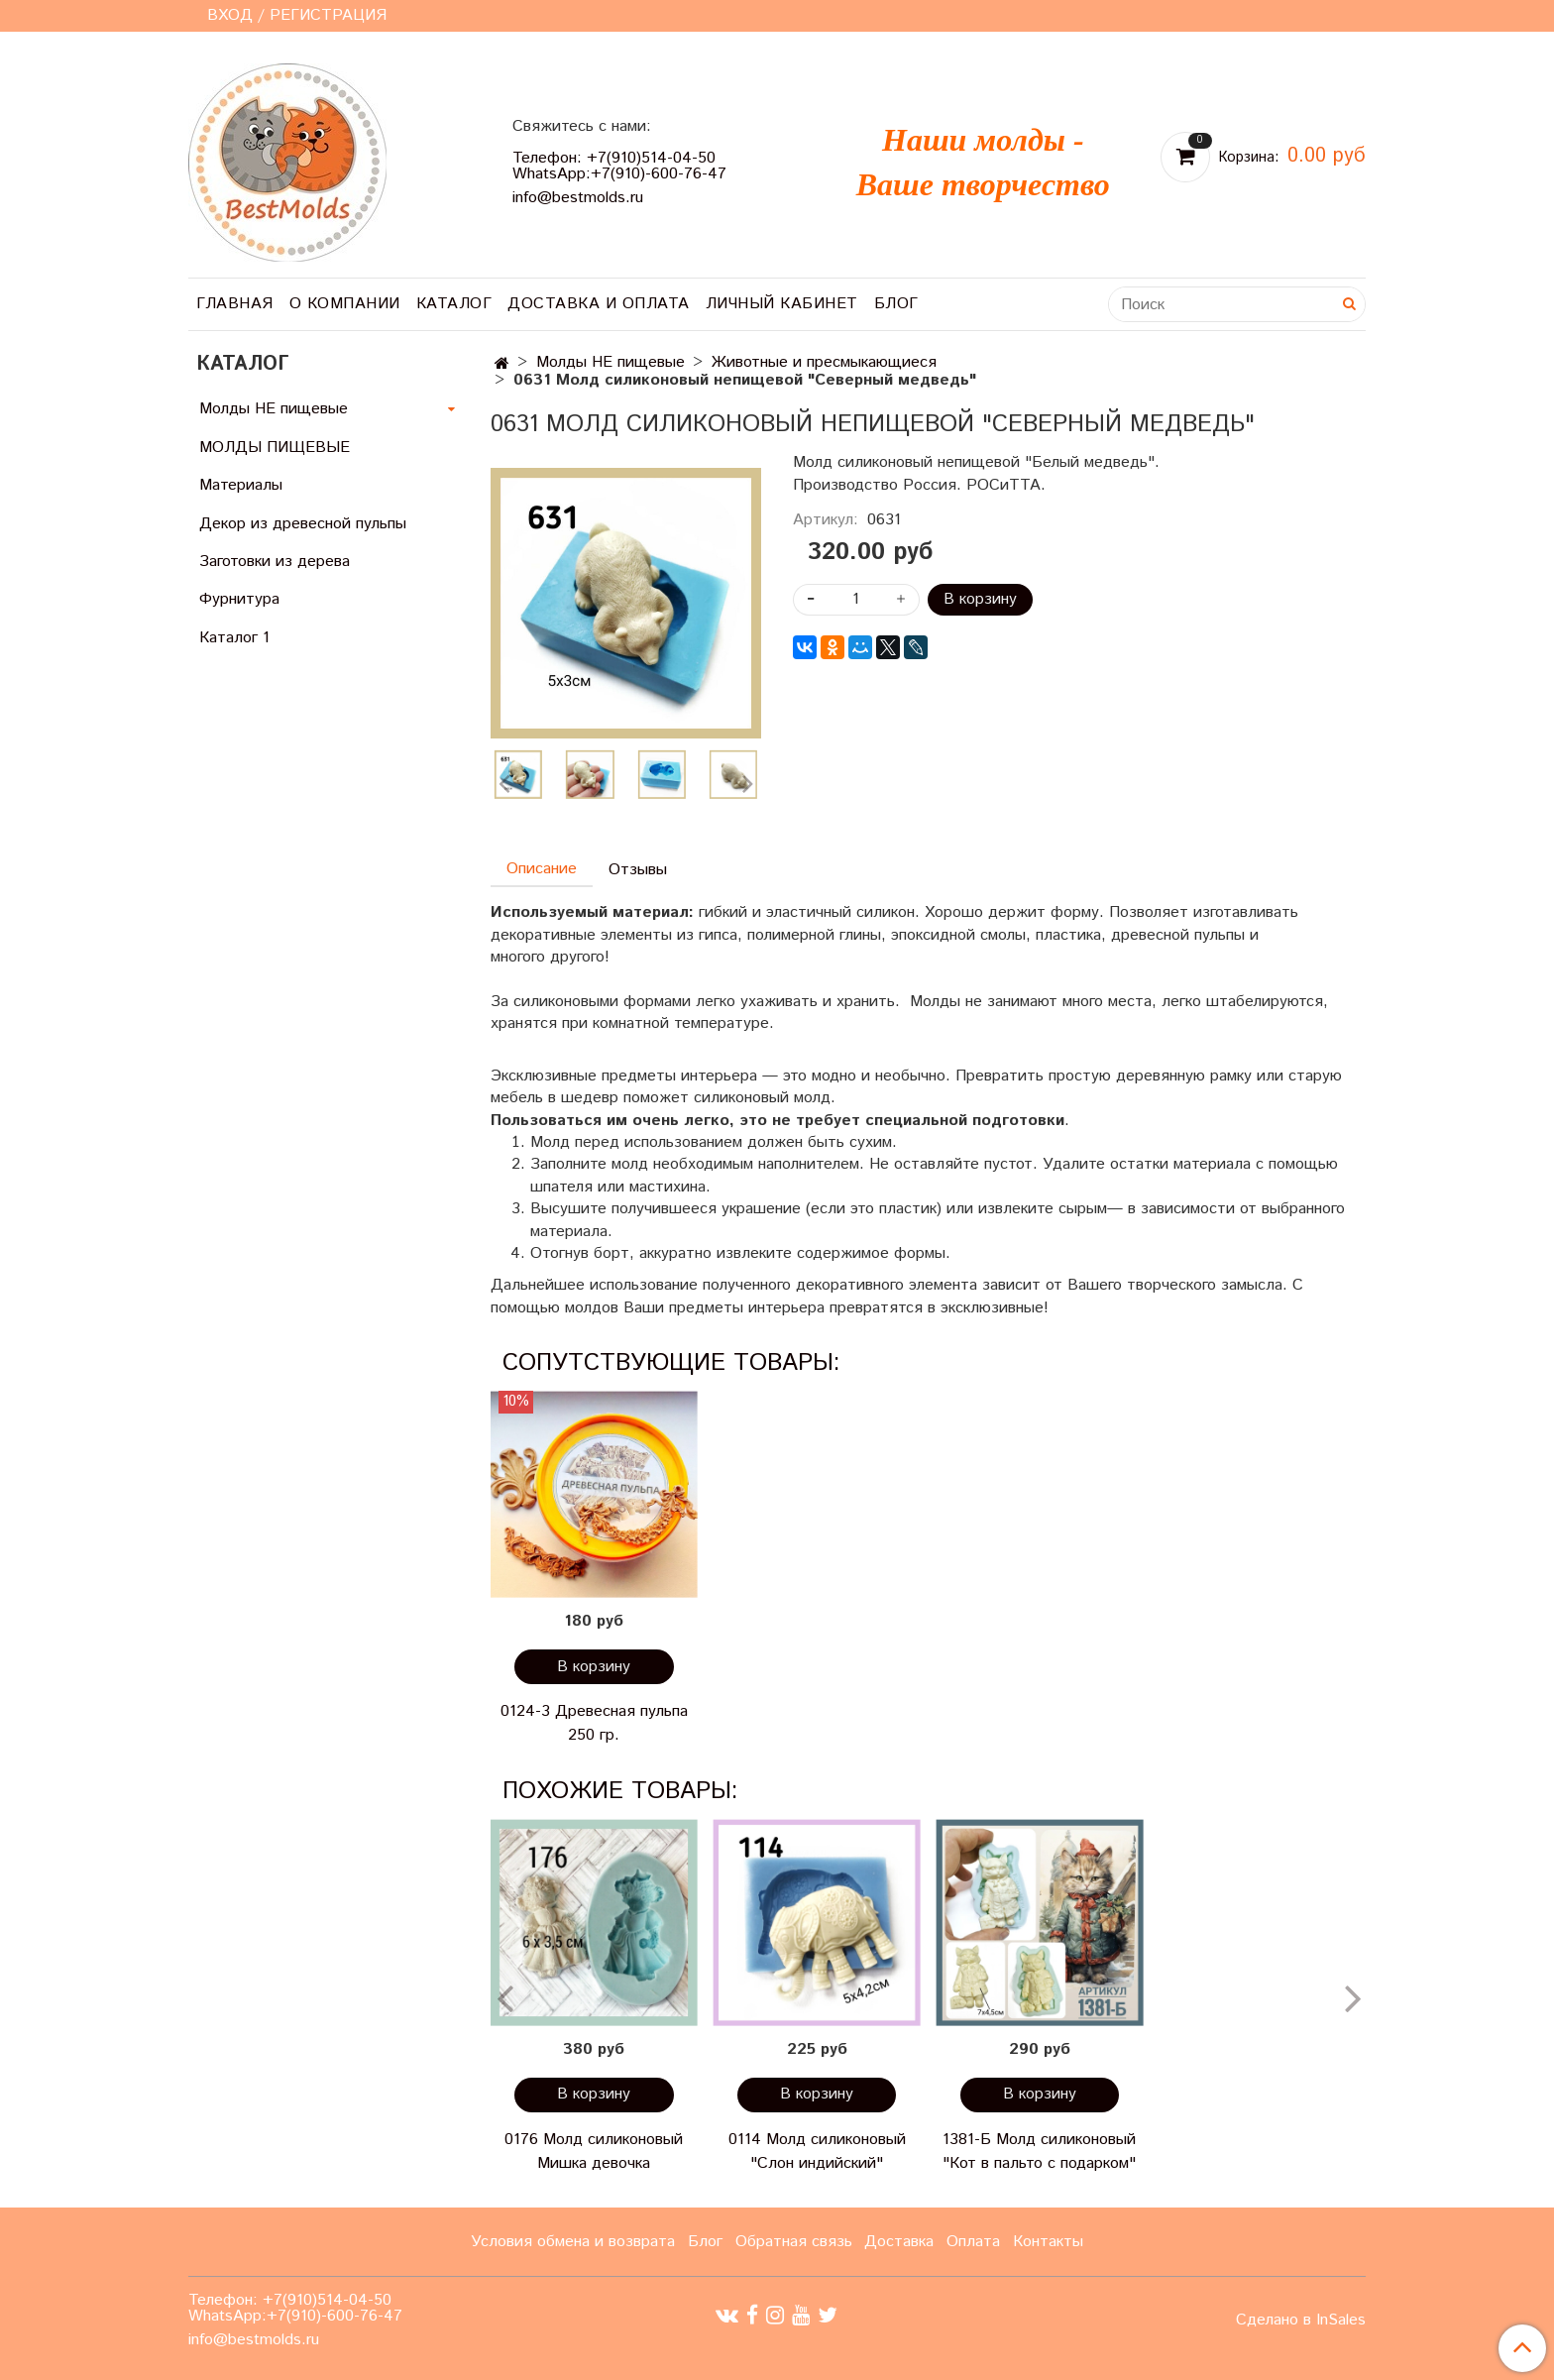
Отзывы (638, 869)
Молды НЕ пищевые (610, 362)
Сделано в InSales (1301, 2320)
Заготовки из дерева (274, 561)
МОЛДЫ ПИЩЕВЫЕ (274, 447)
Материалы (240, 485)
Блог (896, 303)
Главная (235, 303)
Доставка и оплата (598, 303)
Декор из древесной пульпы (302, 523)
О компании (344, 303)
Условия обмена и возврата (573, 2241)
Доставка (899, 2241)
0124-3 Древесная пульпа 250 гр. (594, 1723)
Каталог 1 (234, 637)
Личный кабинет (782, 303)
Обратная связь (793, 2241)
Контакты (1048, 2241)
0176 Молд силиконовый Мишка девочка (593, 2151)
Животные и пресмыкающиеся (824, 362)
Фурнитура (239, 599)
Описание (541, 868)
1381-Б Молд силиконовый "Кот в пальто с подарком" (1039, 2151)
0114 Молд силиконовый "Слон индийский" (817, 2151)
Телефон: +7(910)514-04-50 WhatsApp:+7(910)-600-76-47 (619, 166)
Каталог (454, 303)
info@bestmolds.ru (577, 197)
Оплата (973, 2241)
